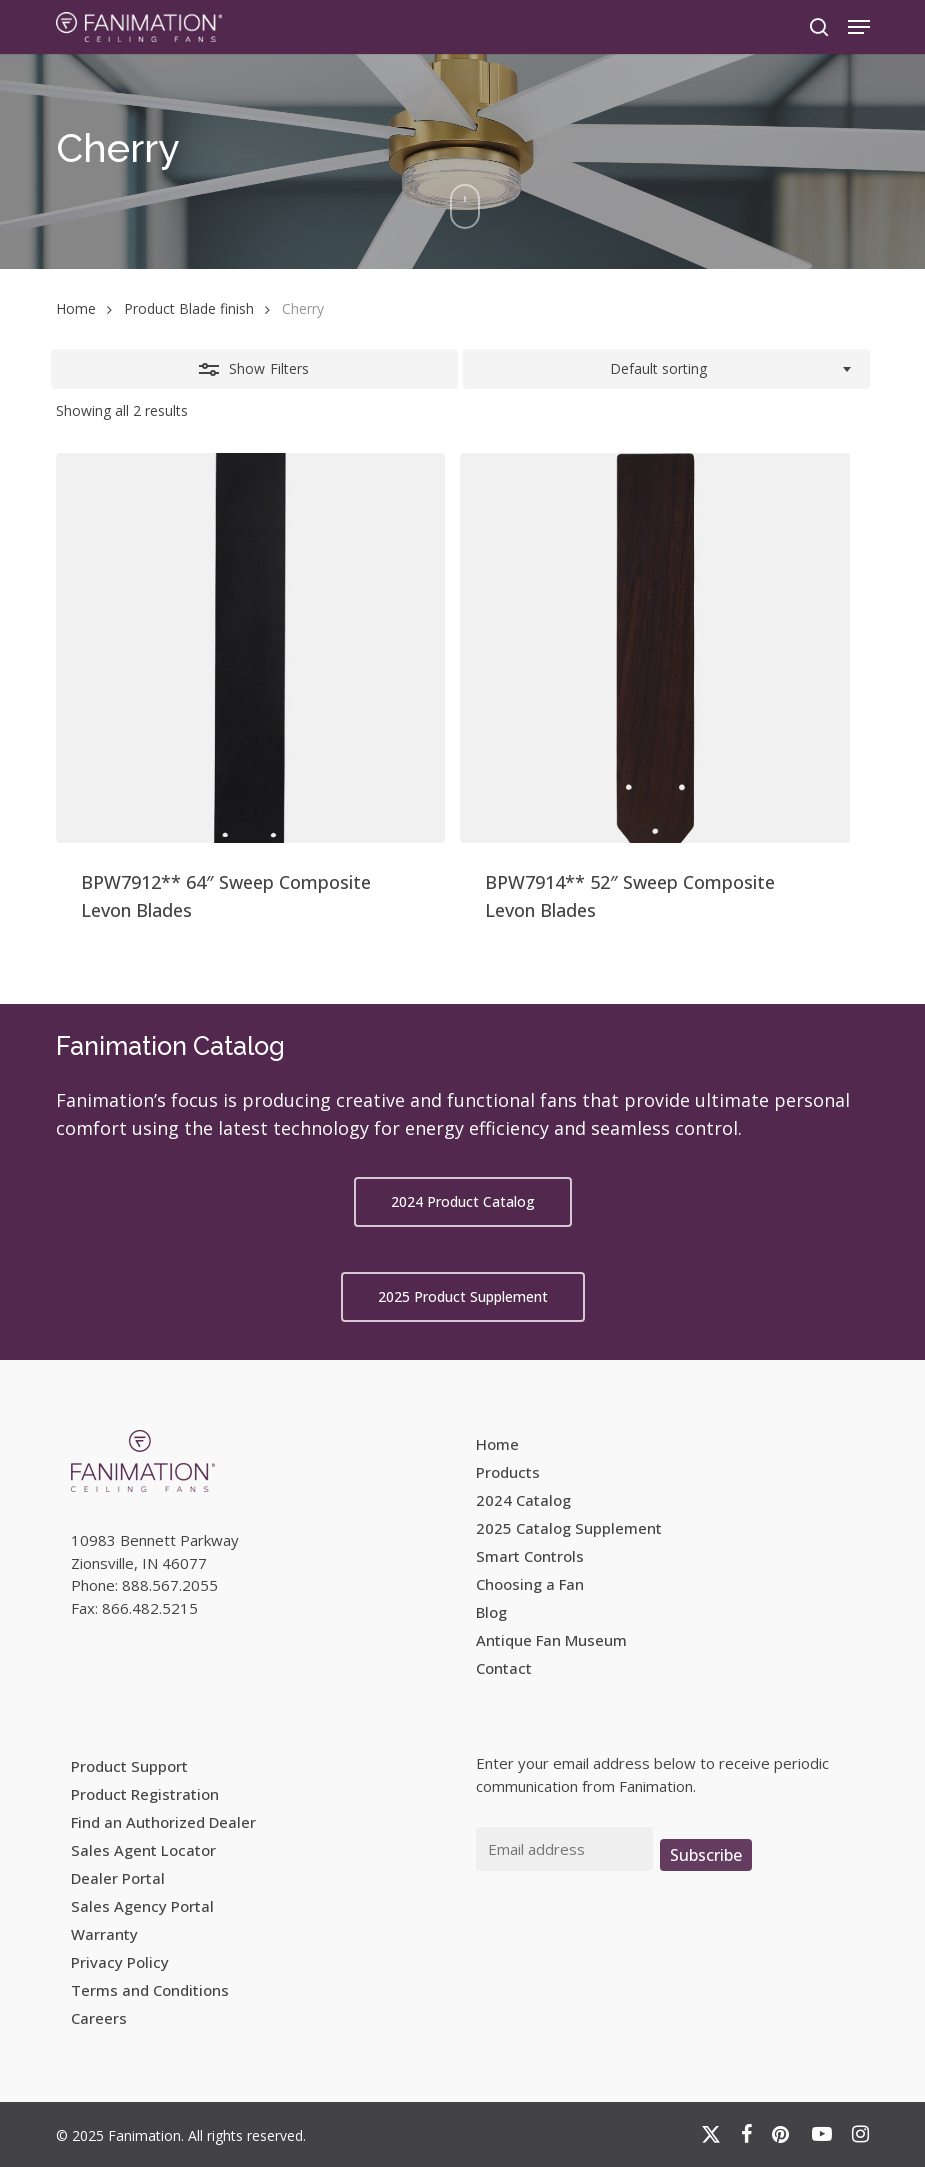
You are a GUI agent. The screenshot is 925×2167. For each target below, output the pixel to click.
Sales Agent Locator (143, 1850)
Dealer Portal (118, 1878)
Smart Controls (530, 1556)
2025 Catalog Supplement (569, 1528)
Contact (504, 1668)
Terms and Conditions (150, 1990)
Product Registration (145, 1794)
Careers (99, 2018)
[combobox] (666, 369)
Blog (491, 1612)
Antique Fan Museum (551, 1640)
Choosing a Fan (530, 1584)
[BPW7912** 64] (251, 648)
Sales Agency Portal (142, 1906)
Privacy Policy (120, 1962)
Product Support (129, 1766)
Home (76, 308)
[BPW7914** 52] (655, 648)
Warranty (104, 1934)
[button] (859, 27)
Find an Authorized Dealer (163, 1822)
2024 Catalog (523, 1500)
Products (508, 1472)
